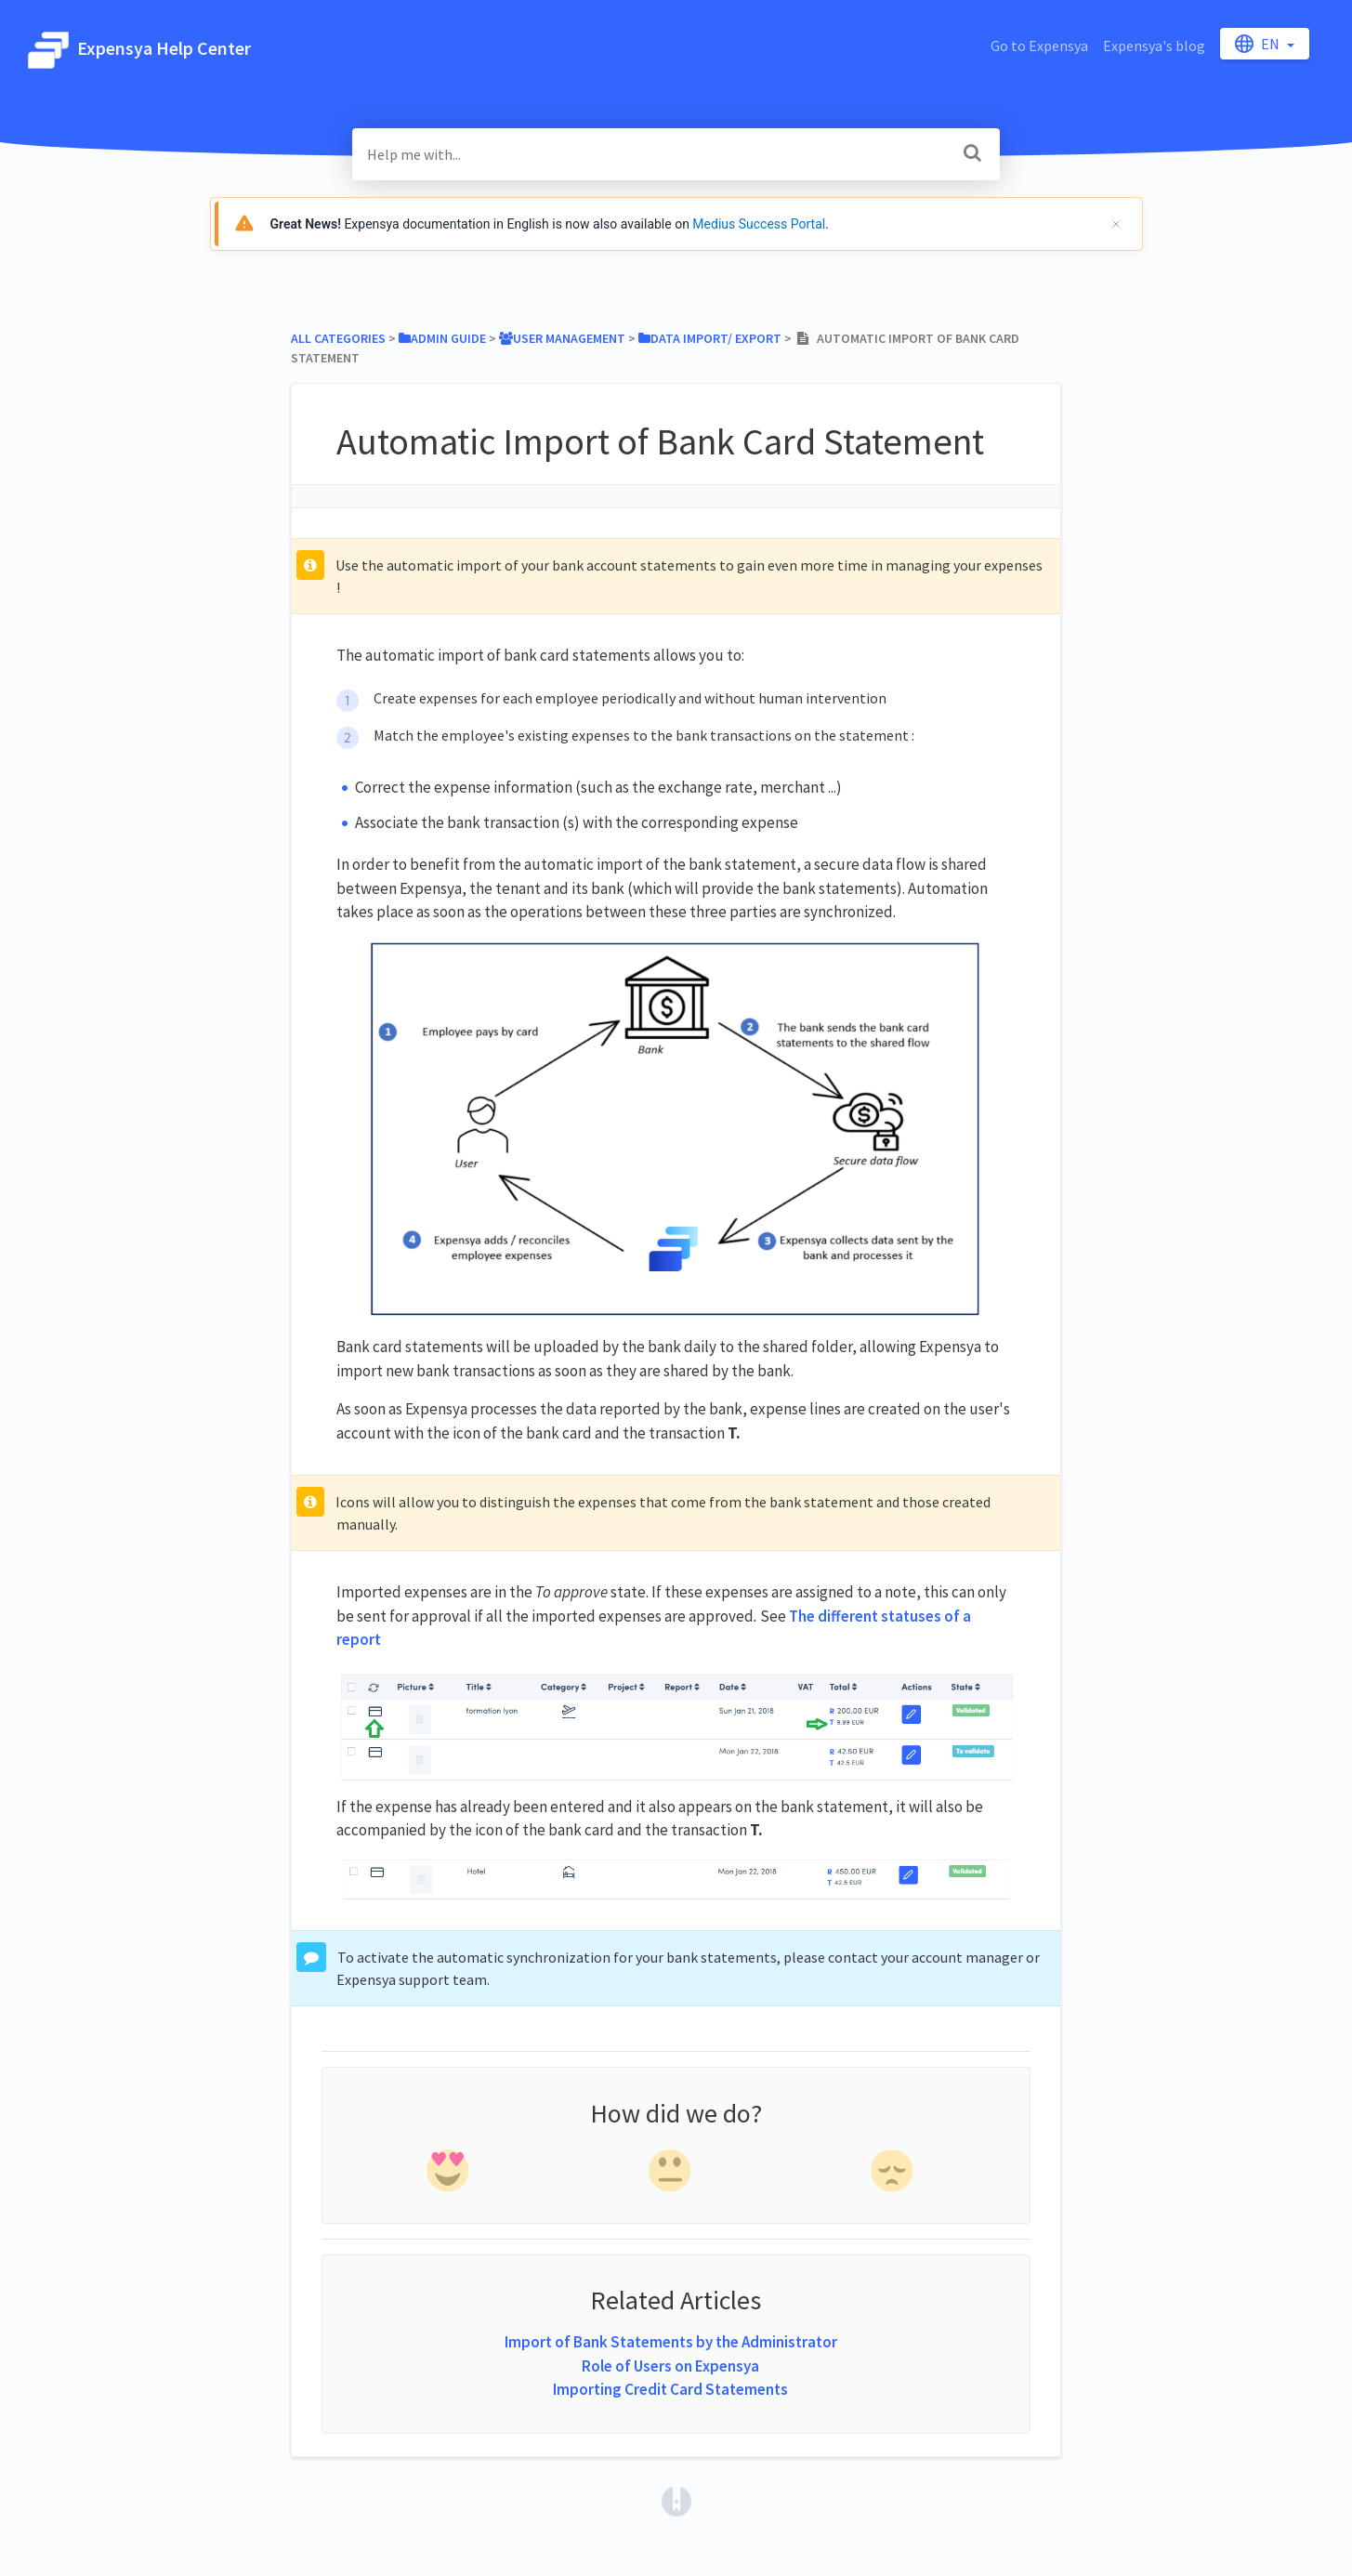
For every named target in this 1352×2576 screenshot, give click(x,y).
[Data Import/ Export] (709, 338)
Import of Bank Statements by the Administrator (671, 2342)
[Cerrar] (1116, 224)
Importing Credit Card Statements (670, 2389)
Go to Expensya (1039, 45)
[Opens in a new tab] (676, 2499)
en (1258, 43)
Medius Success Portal (758, 224)
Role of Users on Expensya (670, 2366)
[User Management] (562, 338)
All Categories (338, 338)
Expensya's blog (1154, 45)
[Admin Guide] (442, 338)
